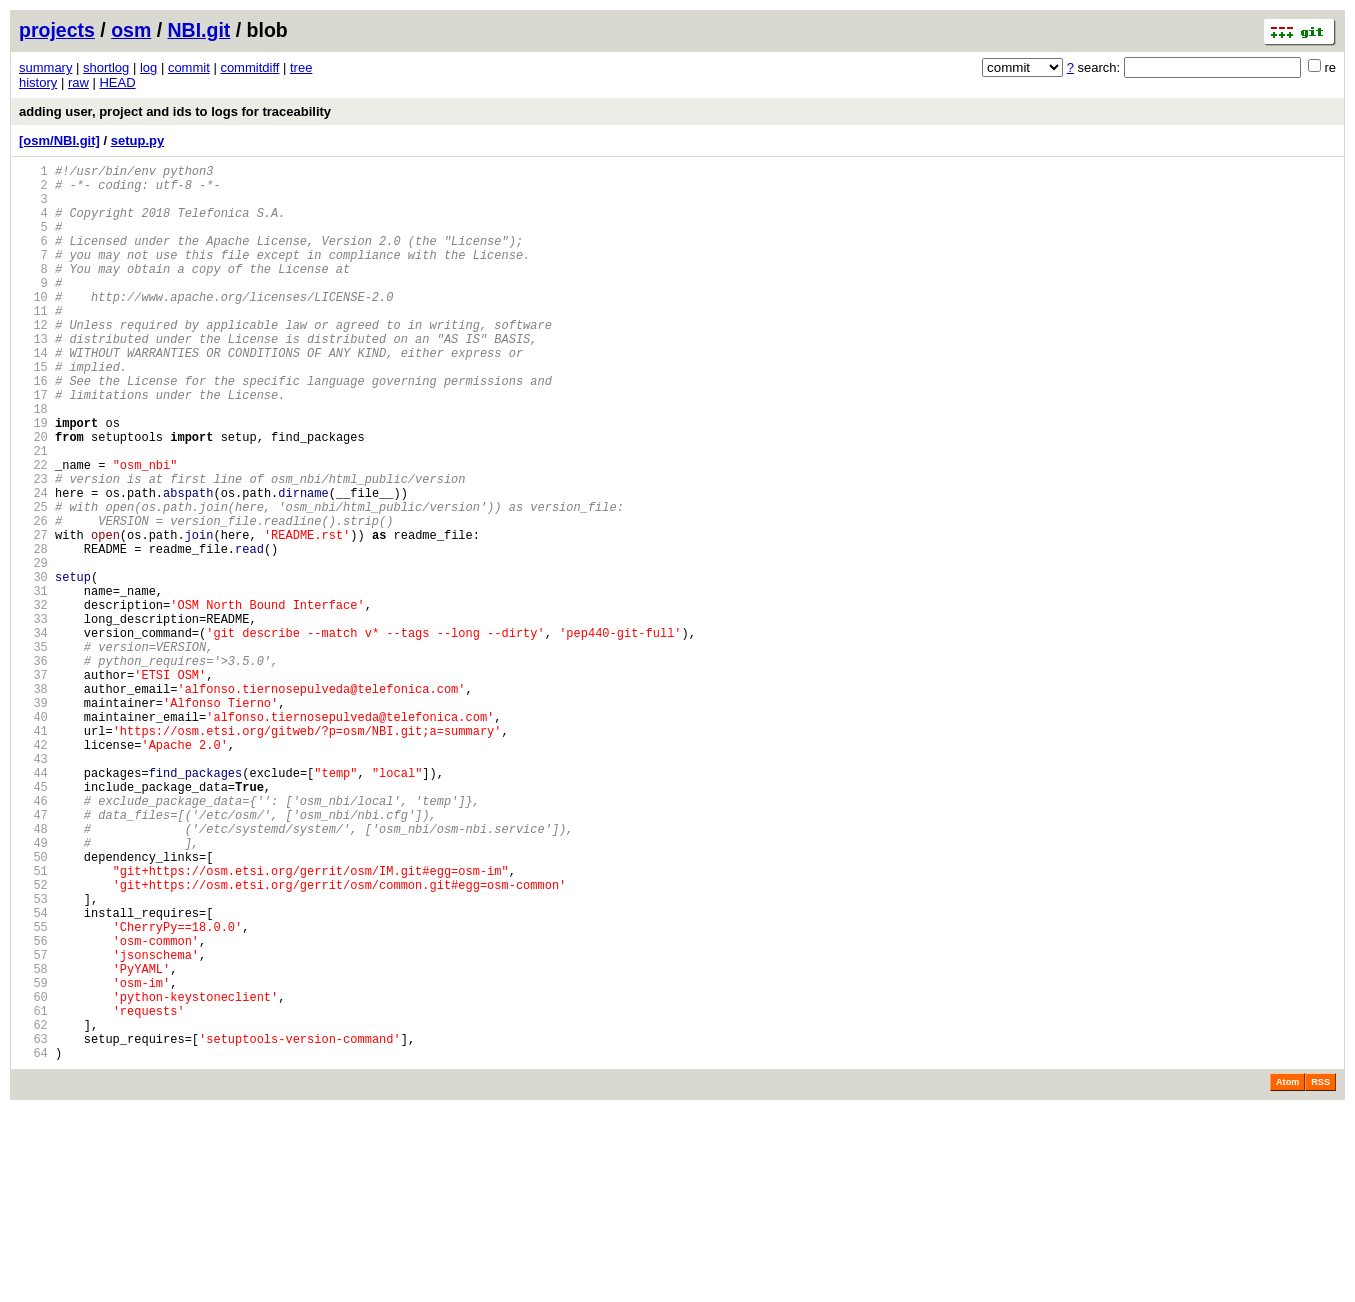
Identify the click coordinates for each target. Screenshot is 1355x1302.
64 (33, 1244)
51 (33, 1023)
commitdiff (249, 67)
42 (33, 870)
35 (33, 751)
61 (33, 1193)
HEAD (117, 82)
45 (33, 921)
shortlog (106, 67)
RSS (1320, 1274)
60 (33, 1176)
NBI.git (199, 30)
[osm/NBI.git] (59, 140)
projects (57, 30)
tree (301, 67)
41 (33, 853)
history (38, 82)
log (148, 67)
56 (33, 1108)
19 (33, 479)
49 (33, 989)
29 (33, 649)
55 (33, 1091)
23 (33, 547)
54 (33, 1074)
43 (33, 887)
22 (33, 530)
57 (33, 1125)
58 (33, 1142)
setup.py (137, 140)
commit (189, 67)
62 (33, 1210)
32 (33, 700)
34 (33, 734)
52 (33, 1040)
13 (33, 377)
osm (131, 30)
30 (33, 666)
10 (33, 326)
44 (33, 904)
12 (33, 360)
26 (33, 598)
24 (33, 564)
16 (33, 428)
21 (33, 513)
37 (33, 785)
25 (33, 581)
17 (33, 445)
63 (33, 1227)
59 (33, 1159)
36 (33, 768)
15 (33, 411)
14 (33, 394)
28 (33, 632)
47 (33, 955)
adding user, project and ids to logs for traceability (175, 111)
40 (33, 836)
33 (33, 717)
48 (33, 972)
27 (33, 615)
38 (33, 802)
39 (33, 819)
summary (45, 67)
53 (33, 1057)
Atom (1287, 1274)
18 (33, 462)
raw (78, 82)
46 (33, 938)
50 (33, 1006)
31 (33, 683)
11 (33, 343)
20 (33, 496)
